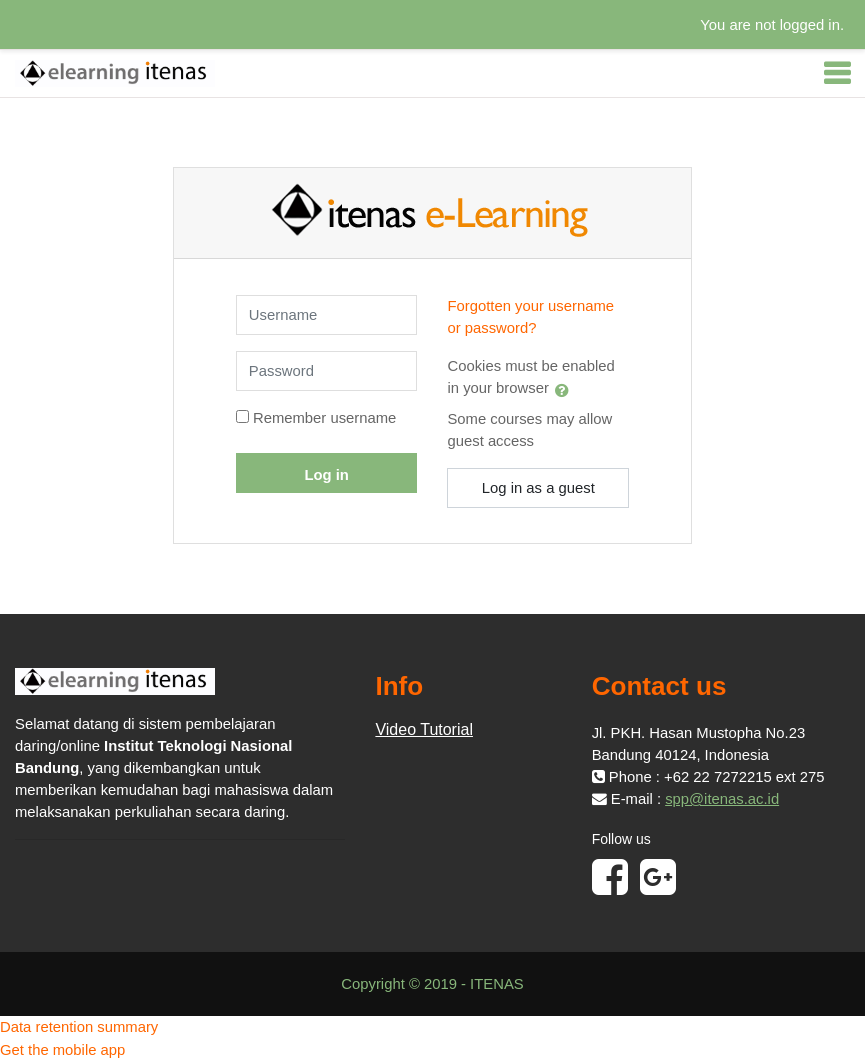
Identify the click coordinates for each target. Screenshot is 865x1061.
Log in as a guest (538, 488)
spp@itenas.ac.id (722, 799)
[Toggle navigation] (837, 73)
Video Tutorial (424, 729)
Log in (326, 475)
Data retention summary (79, 1027)
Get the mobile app (62, 1050)
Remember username (324, 418)
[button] (566, 390)
